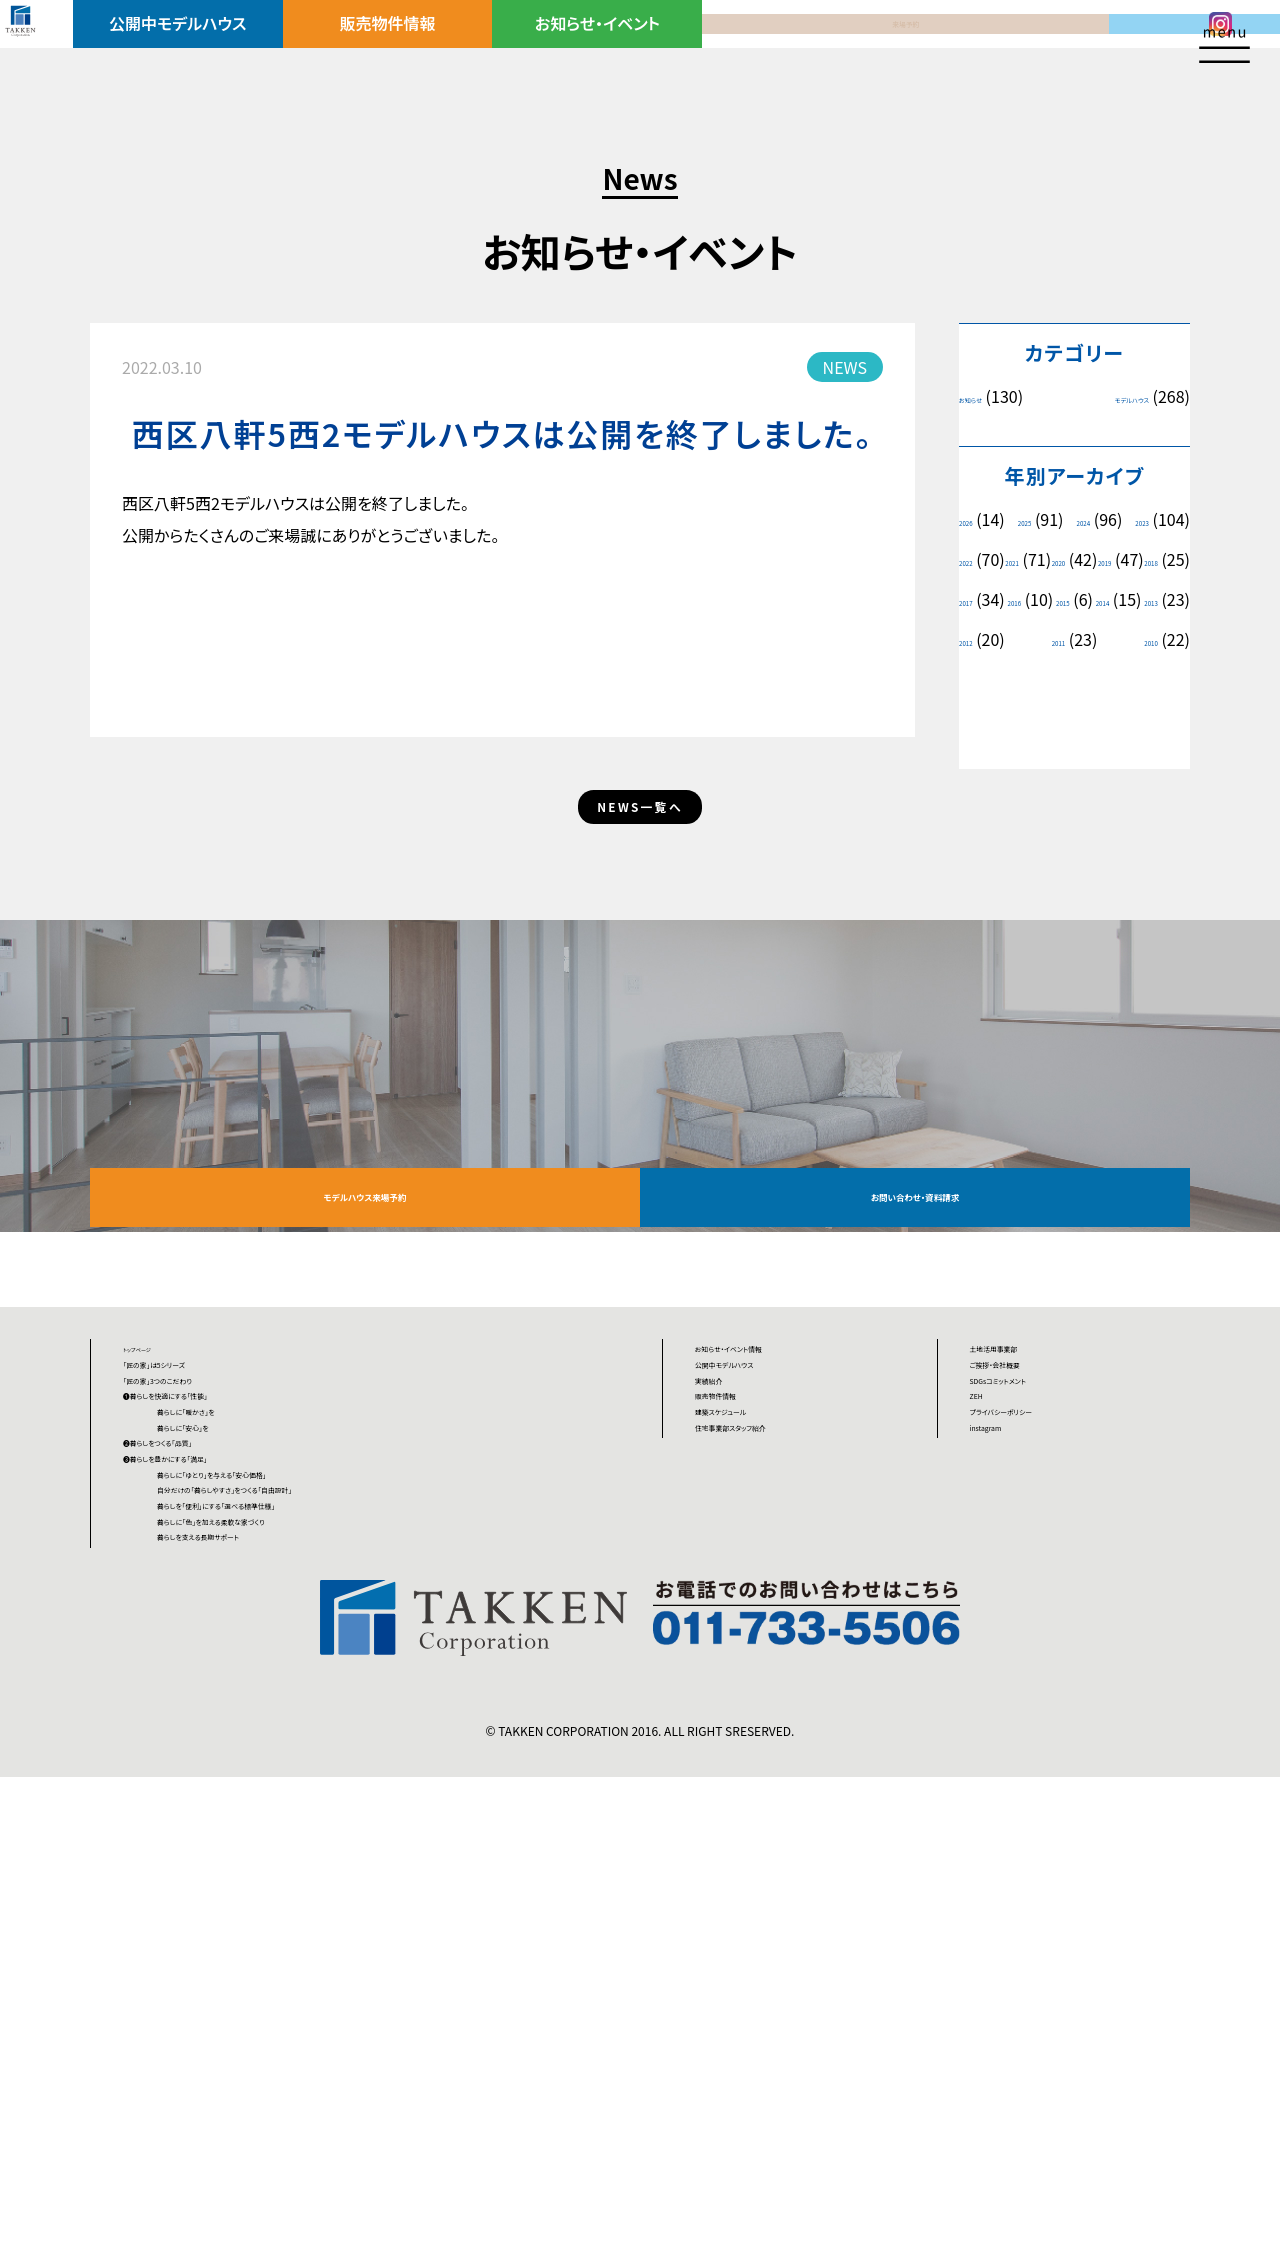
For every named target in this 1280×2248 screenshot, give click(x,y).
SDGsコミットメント (1036, 1627)
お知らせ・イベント (604, 47)
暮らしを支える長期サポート (299, 1995)
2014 (975, 679)
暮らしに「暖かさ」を (270, 1701)
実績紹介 (727, 1627)
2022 (1063, 559)
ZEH (985, 1664)
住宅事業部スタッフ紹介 (778, 1737)
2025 (1058, 519)
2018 (1142, 599)
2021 (1142, 559)
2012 (1142, 679)
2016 (1063, 639)
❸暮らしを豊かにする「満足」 (222, 1811)
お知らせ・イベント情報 (773, 1553)
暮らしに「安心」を (264, 1737)
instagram (1007, 1737)
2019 (1058, 599)
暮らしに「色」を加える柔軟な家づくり (329, 1958)
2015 (1151, 639)
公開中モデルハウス (218, 47)
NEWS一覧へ (640, 907)
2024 (1142, 519)
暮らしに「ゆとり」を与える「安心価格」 (331, 1848)
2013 (1058, 679)
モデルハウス (1109, 396)
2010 (1142, 719)
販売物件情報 (412, 47)
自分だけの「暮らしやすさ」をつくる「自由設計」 (361, 1885)
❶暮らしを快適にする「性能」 (222, 1664)
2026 (975, 519)
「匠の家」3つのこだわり (204, 1627)
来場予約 (798, 47)
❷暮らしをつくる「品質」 (204, 1774)
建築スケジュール (755, 1701)
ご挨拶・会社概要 (1029, 1590)
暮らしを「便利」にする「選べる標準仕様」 (341, 1921)
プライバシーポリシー (1043, 1701)
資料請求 (991, 47)
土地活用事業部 (1026, 1553)
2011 (975, 719)
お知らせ (986, 396)
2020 (975, 599)
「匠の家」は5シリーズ (196, 1590)
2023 (975, 559)
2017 (975, 639)
